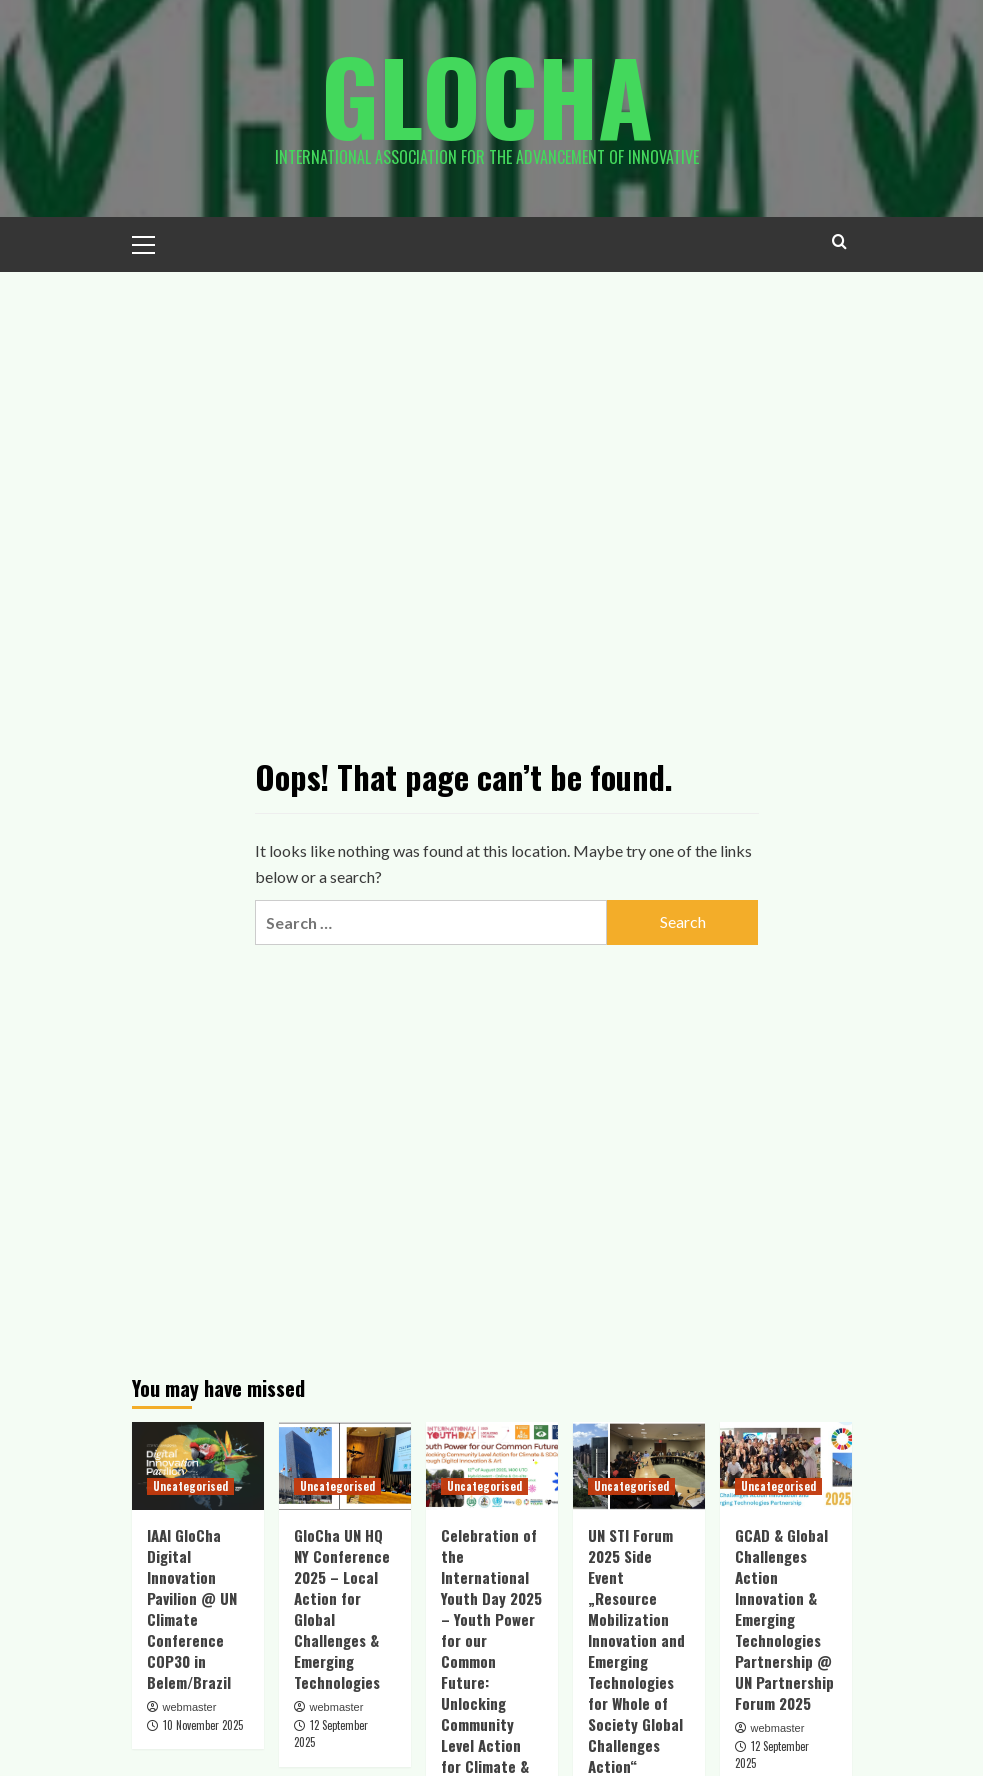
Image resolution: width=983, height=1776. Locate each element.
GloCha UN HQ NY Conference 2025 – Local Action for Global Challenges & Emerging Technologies (342, 1608)
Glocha (487, 95)
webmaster (190, 1707)
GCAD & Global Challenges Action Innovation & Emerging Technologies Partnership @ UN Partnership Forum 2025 (784, 1619)
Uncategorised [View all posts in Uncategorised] (190, 1486)
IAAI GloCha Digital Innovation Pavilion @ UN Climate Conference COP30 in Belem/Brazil (192, 1608)
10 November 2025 (203, 1725)
